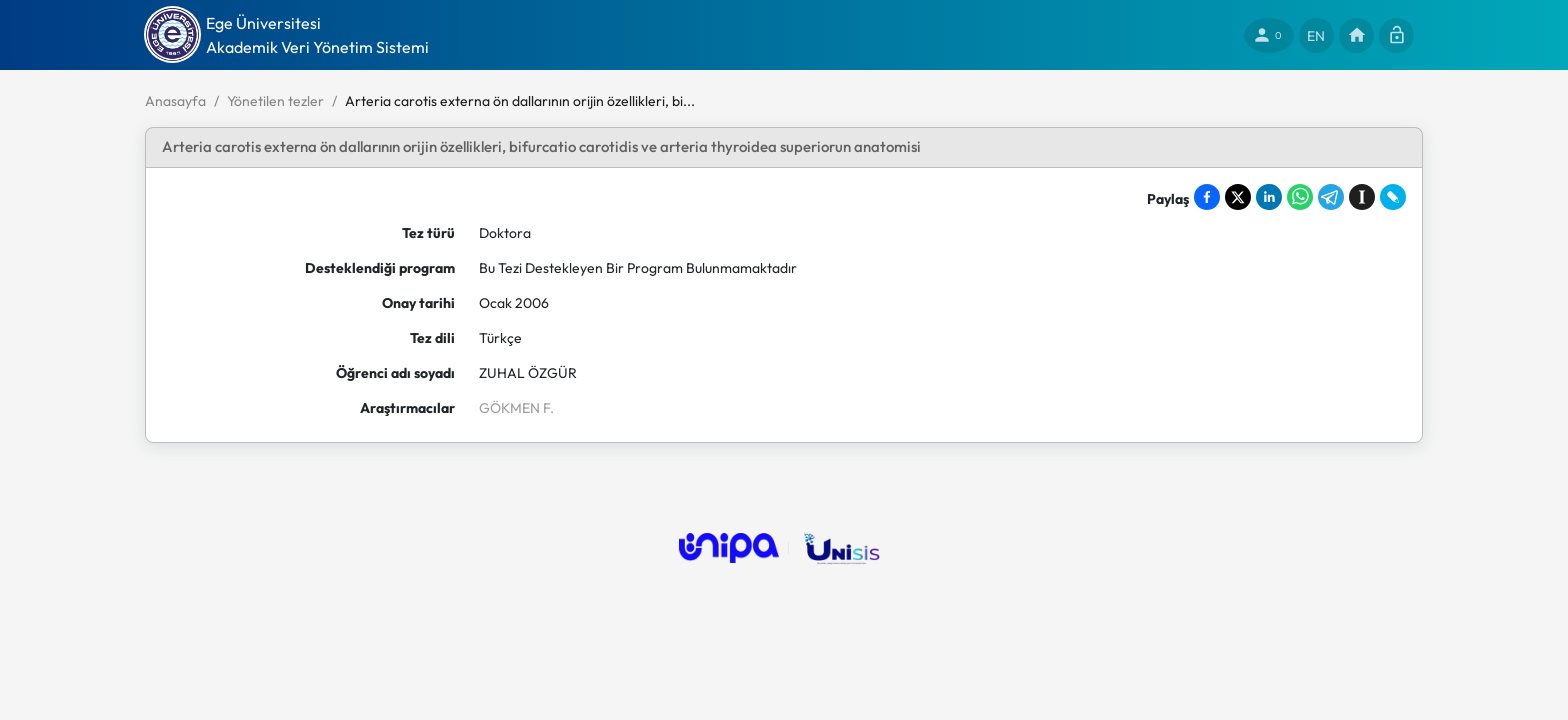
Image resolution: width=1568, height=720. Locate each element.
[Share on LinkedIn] (1269, 197)
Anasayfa (175, 101)
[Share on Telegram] (1331, 197)
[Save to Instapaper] (1362, 197)
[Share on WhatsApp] (1300, 197)
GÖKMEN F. (516, 408)
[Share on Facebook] (1207, 197)
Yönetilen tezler (275, 101)
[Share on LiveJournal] (1393, 197)
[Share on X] (1238, 197)
